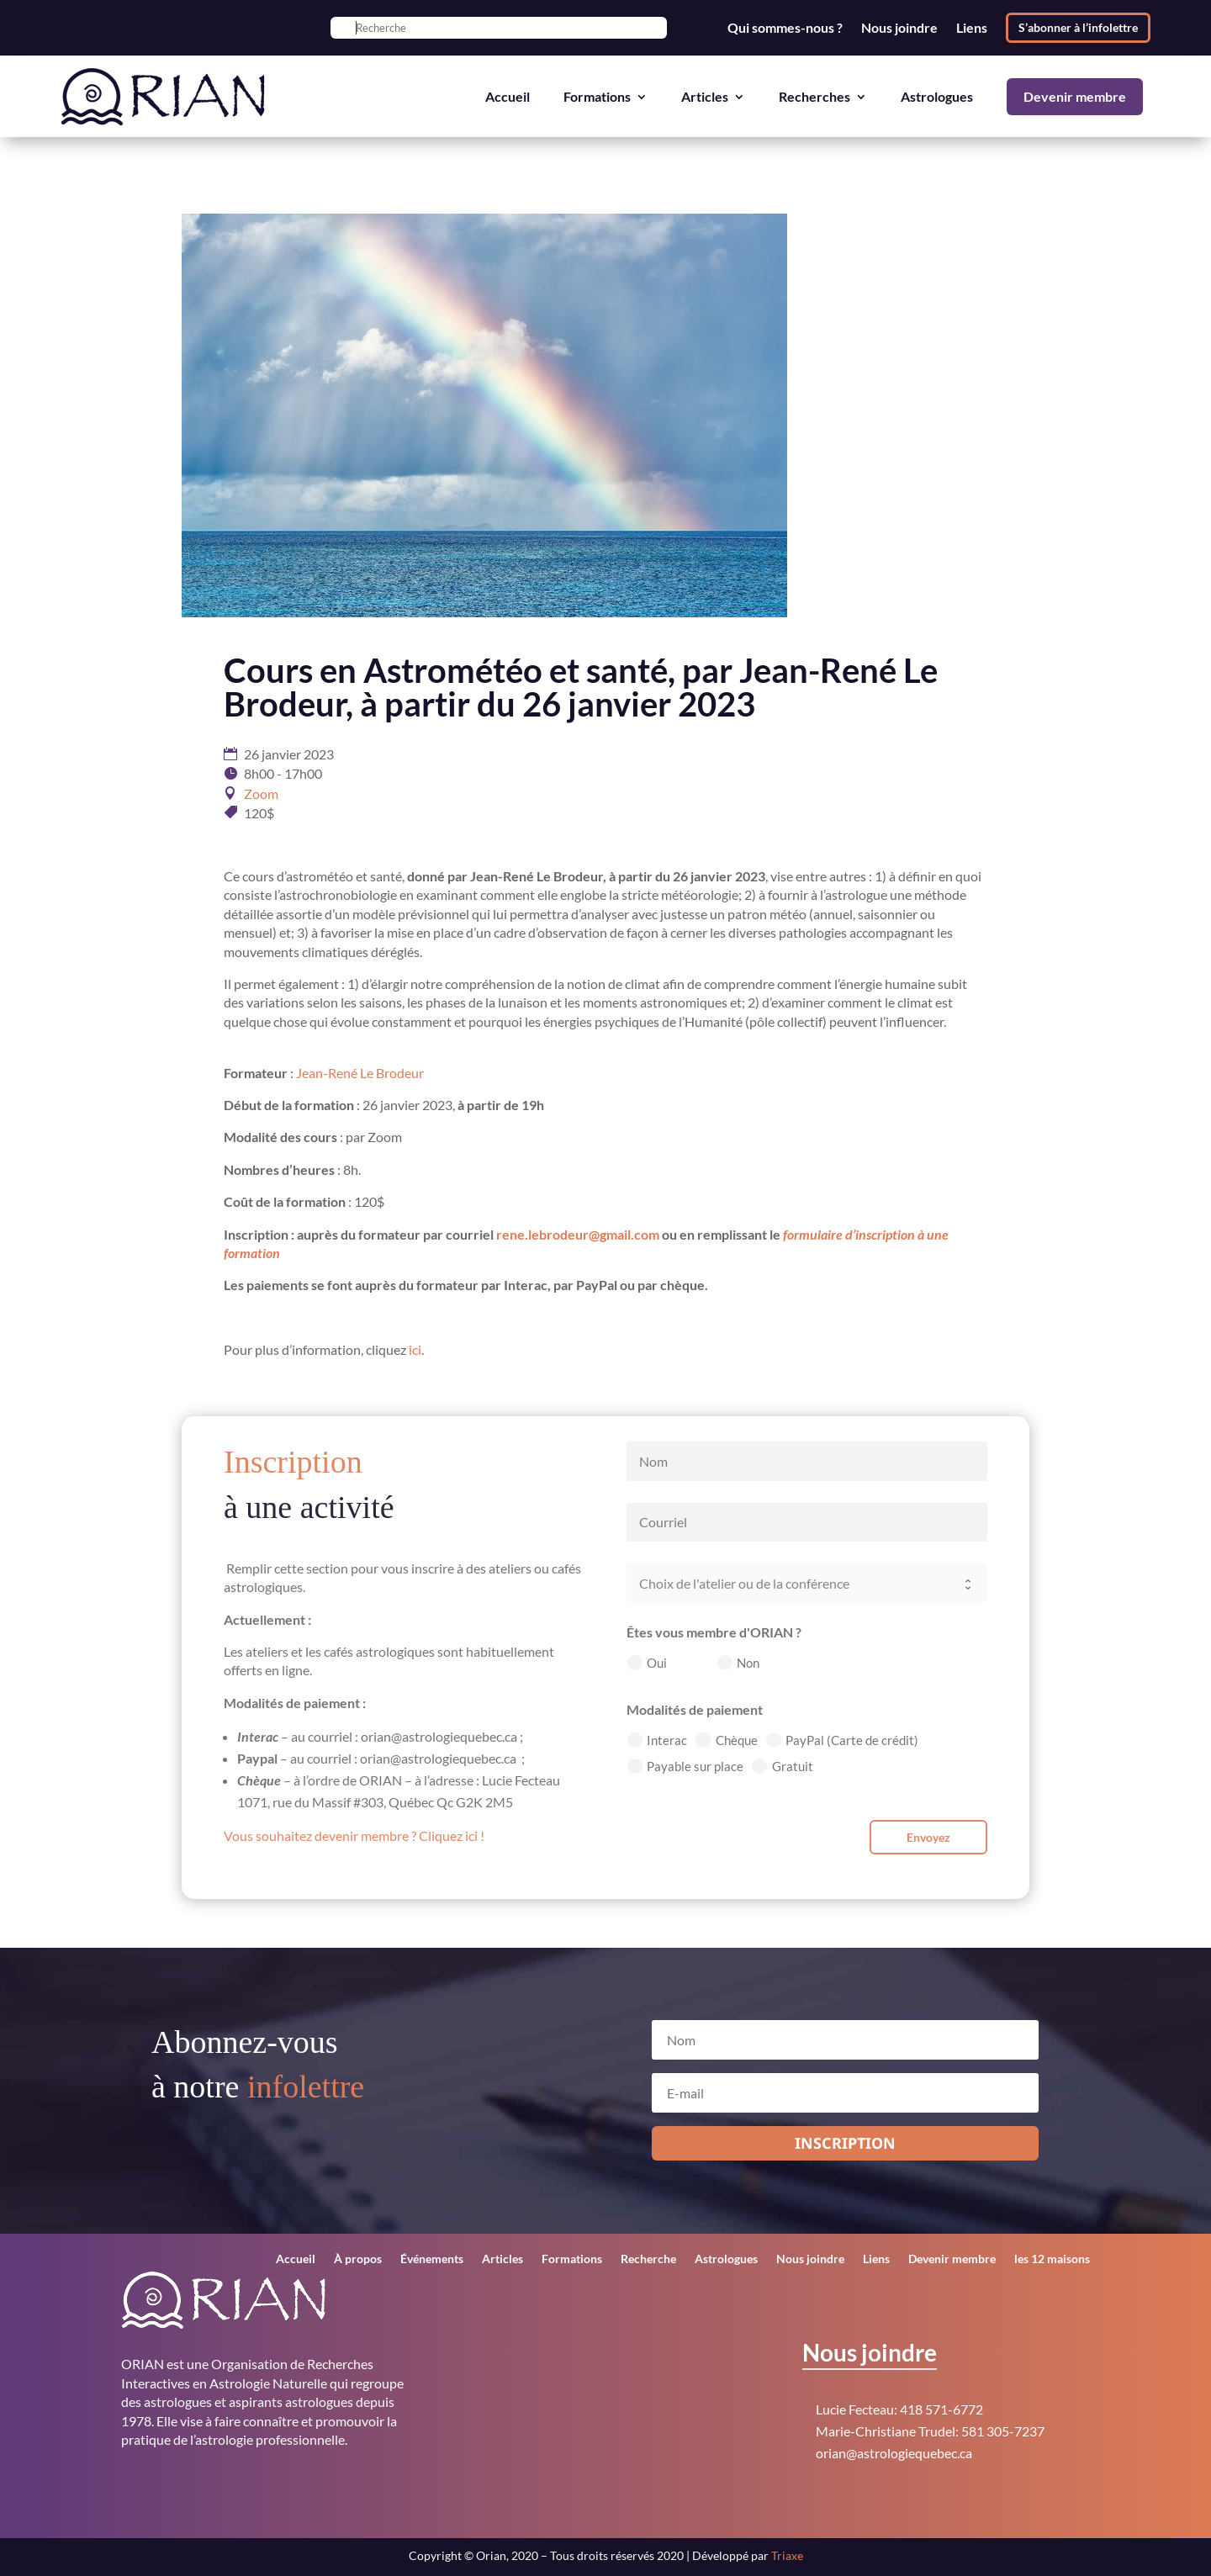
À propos (358, 2259)
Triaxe (787, 2555)
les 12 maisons (1052, 2259)
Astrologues (937, 96)
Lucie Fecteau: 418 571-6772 (899, 2409)
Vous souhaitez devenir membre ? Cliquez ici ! (354, 1835)
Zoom (261, 793)
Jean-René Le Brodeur (360, 1073)
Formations (597, 96)
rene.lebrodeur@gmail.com (577, 1234)
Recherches (814, 96)
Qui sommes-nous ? (785, 28)
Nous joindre (899, 28)
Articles (704, 96)
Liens (971, 28)
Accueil (507, 96)
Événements (431, 2259)
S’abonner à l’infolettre (1078, 27)
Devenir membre (1074, 96)
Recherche (648, 2259)
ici (415, 1349)
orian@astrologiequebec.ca (894, 2453)
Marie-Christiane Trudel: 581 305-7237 (930, 2431)
